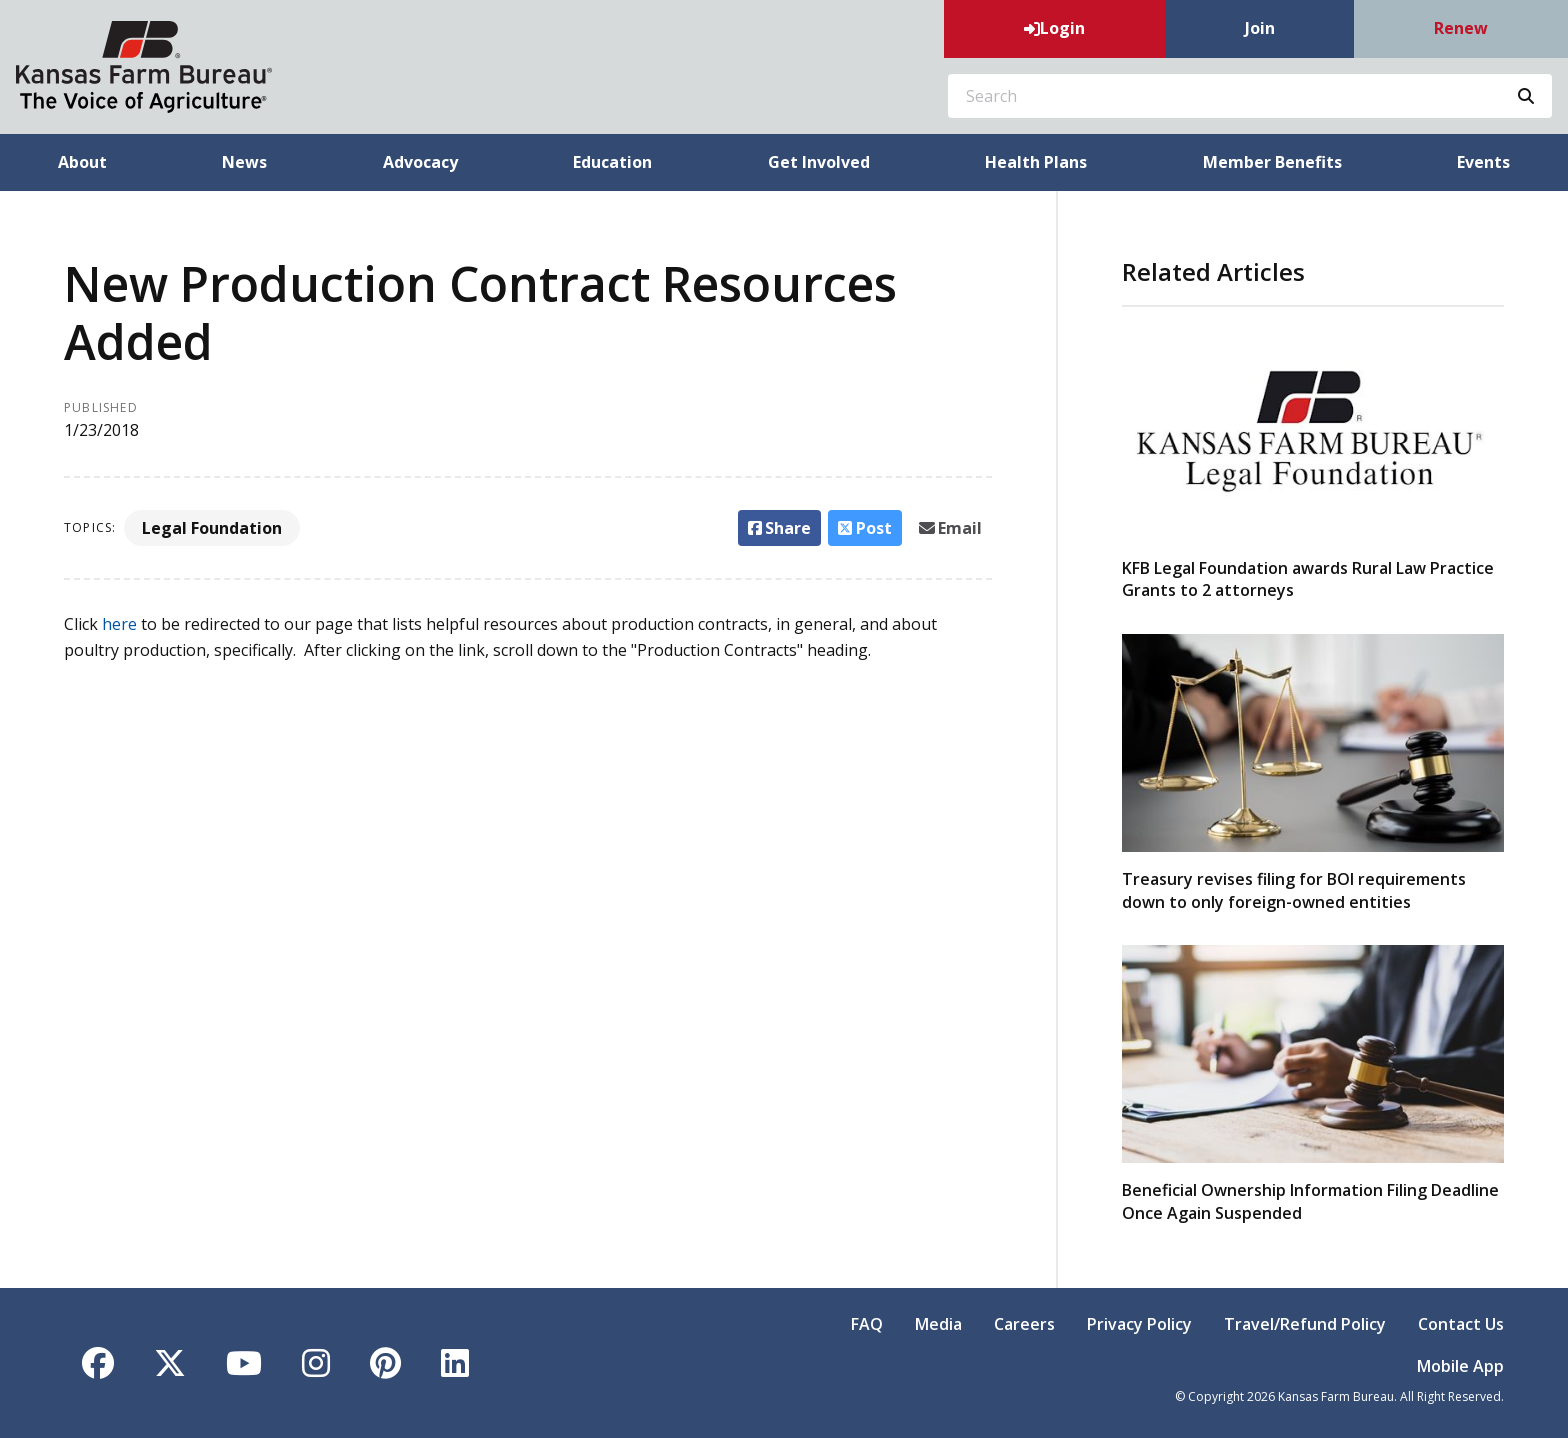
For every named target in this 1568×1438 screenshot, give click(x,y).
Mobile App (1460, 1366)
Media (938, 1324)
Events (1483, 162)
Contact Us (1461, 1324)
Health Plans (1036, 162)
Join (1260, 28)
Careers (1024, 1324)
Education (612, 162)
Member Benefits (1272, 162)
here (119, 624)
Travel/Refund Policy (1305, 1324)
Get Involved (819, 162)
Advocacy (420, 162)
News (244, 162)
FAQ (867, 1324)
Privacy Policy (1139, 1324)
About (82, 162)
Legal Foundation (212, 528)
